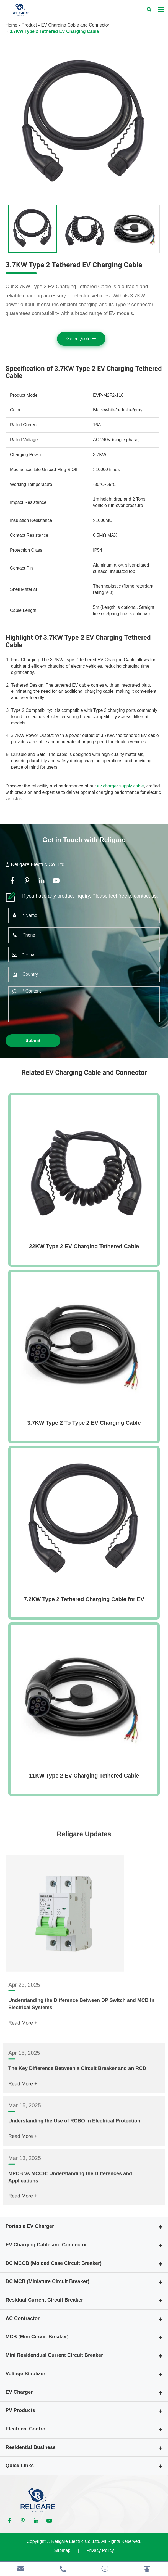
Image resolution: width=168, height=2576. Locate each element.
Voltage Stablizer (25, 2373)
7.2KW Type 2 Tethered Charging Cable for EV (84, 1599)
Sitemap (62, 2550)
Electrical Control (26, 2429)
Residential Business (31, 2447)
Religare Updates (84, 1840)
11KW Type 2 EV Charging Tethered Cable (84, 1776)
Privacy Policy (100, 2550)
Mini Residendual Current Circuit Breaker (54, 2355)
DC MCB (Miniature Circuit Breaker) (47, 2281)
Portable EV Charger (30, 2226)
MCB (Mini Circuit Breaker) (37, 2336)
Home (11, 25)
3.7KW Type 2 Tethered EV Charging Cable (54, 31)
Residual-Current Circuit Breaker (44, 2300)
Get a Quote (81, 338)
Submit (32, 1040)
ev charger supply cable (120, 786)
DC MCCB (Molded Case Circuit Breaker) (54, 2263)
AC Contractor (23, 2318)
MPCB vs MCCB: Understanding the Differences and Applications (70, 2215)
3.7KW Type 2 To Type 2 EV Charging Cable (84, 1423)
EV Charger (19, 2392)
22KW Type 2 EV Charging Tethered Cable (84, 1246)
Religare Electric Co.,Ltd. (75, 2541)
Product (29, 25)
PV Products (20, 2410)
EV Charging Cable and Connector (75, 25)
